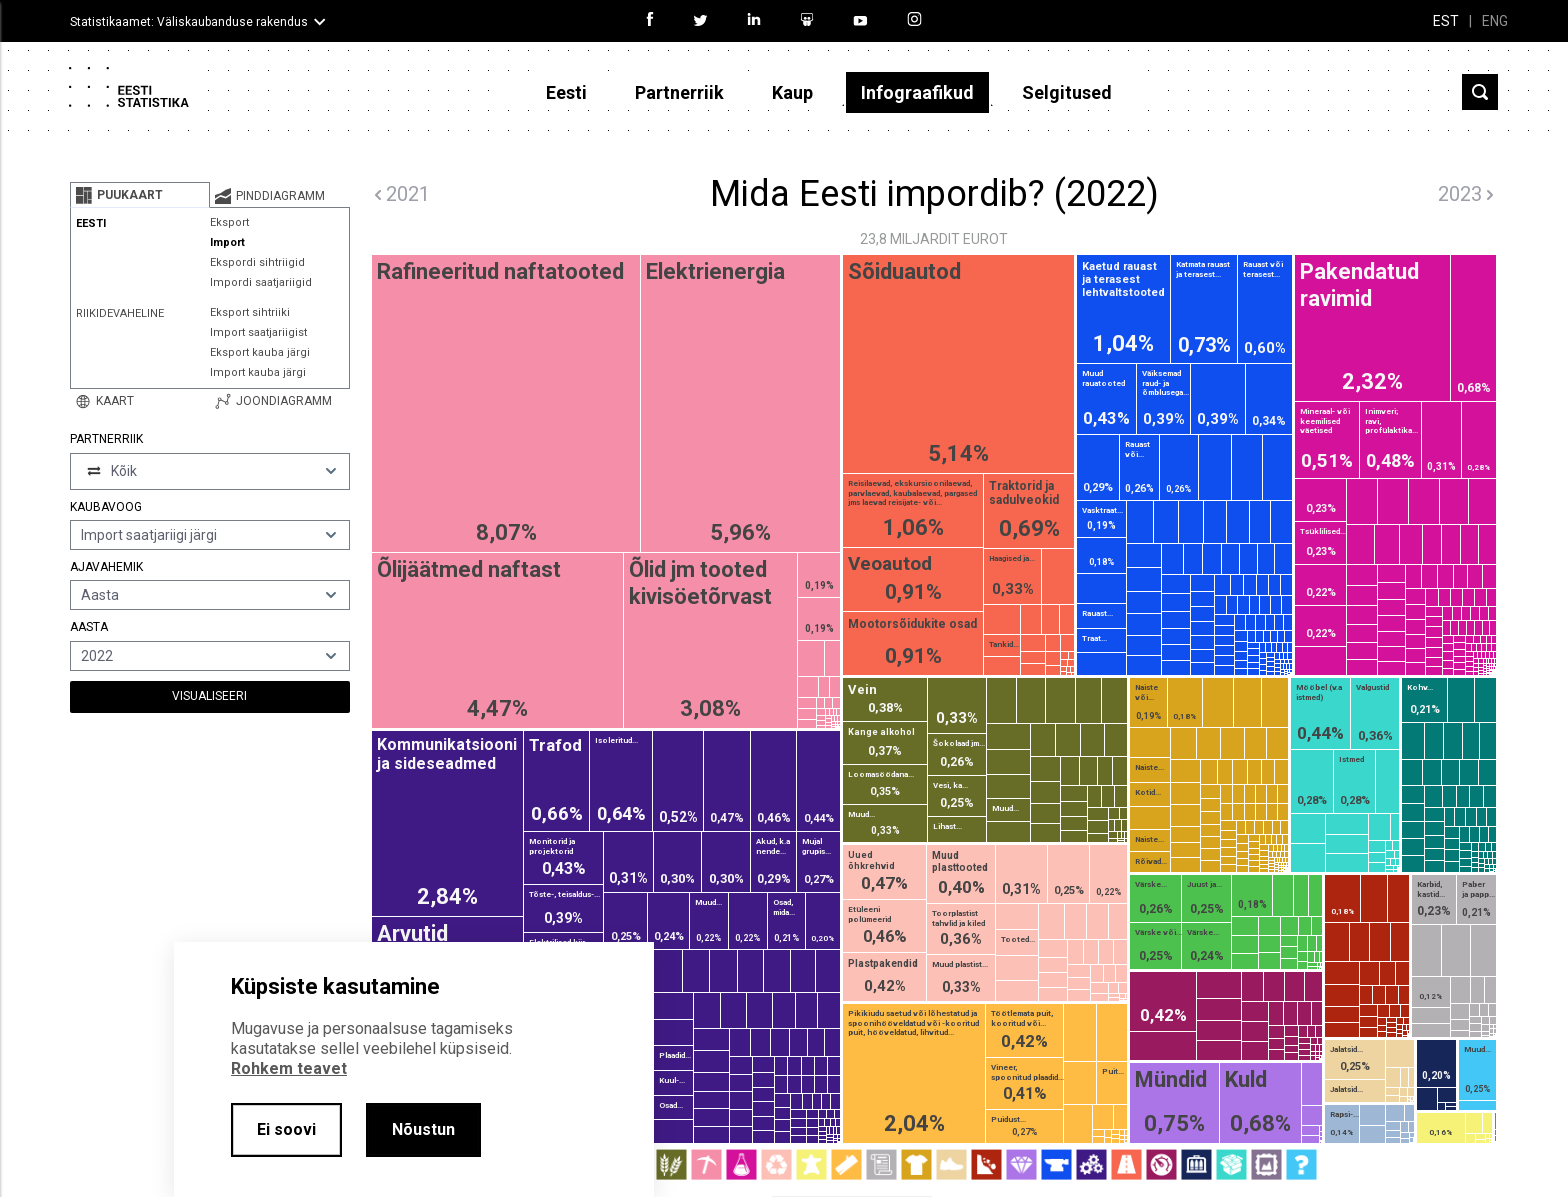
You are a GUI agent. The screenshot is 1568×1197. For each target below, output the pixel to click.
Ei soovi (286, 1129)
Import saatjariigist (258, 332)
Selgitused (1067, 92)
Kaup (792, 92)
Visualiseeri (209, 696)
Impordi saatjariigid (261, 282)
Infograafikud (917, 92)
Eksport (229, 222)
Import (227, 242)
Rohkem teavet (289, 1068)
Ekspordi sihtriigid (257, 262)
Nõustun (423, 1129)
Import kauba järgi (258, 372)
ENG (1495, 21)
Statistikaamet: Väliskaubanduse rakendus (189, 22)
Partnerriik (679, 92)
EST (1446, 21)
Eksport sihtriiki (250, 312)
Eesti (566, 92)
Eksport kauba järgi (260, 352)
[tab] (140, 195)
